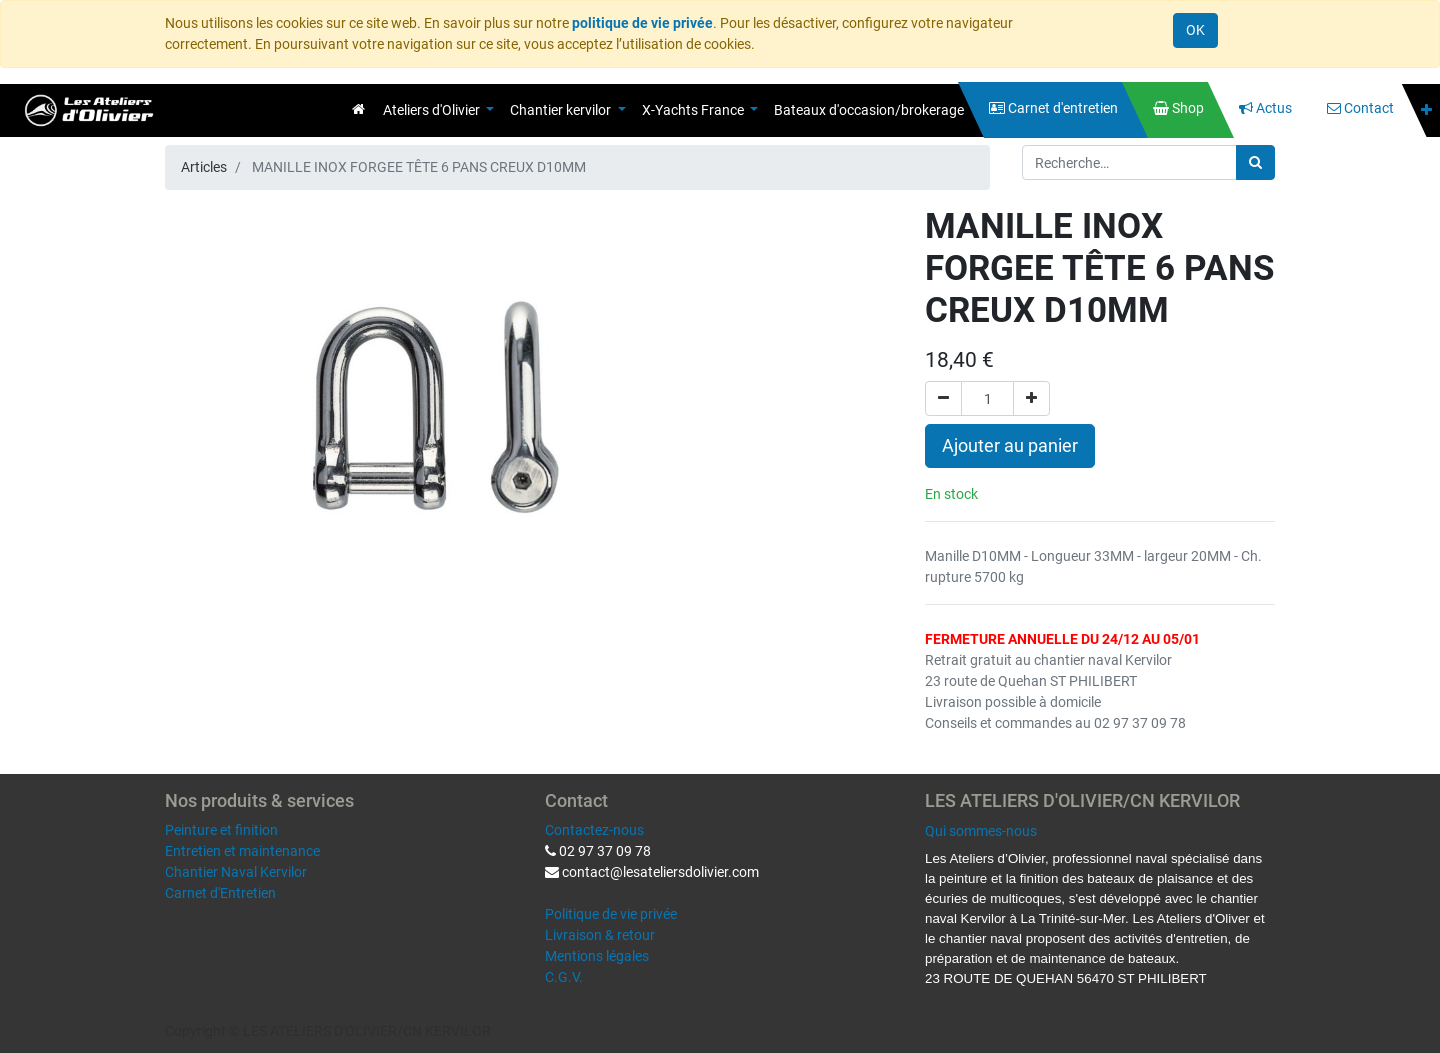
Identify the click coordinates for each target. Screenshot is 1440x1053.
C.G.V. (564, 977)
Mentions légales (597, 956)
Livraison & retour (600, 935)
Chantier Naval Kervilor (236, 872)
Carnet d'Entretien (220, 893)
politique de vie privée (642, 23)
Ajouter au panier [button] (1010, 446)
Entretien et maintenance (242, 851)
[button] (1426, 110)
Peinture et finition (221, 830)
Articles (204, 167)
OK (1195, 30)
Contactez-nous (594, 830)
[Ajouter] (1031, 398)
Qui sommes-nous (981, 831)
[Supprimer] (943, 398)
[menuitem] (358, 109)
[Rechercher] (1255, 162)
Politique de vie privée (611, 914)
